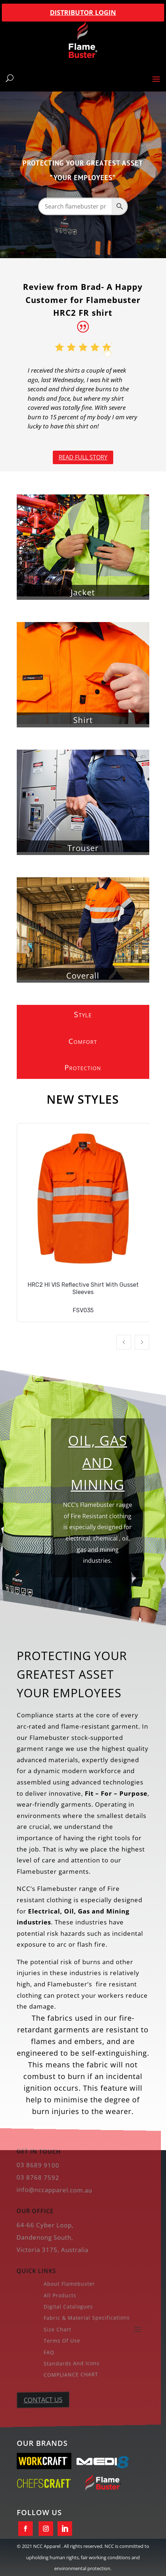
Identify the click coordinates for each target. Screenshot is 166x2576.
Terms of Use (59, 2339)
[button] (123, 1342)
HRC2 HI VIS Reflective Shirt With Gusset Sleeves (83, 1288)
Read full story (83, 457)
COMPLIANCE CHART (67, 2372)
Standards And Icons (68, 2361)
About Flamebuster (66, 2284)
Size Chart (55, 2328)
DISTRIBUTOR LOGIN (83, 12)
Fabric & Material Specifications (81, 2317)
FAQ (47, 2350)
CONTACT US (41, 2398)
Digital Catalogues (64, 2306)
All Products (57, 2295)
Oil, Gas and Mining (97, 1467)
